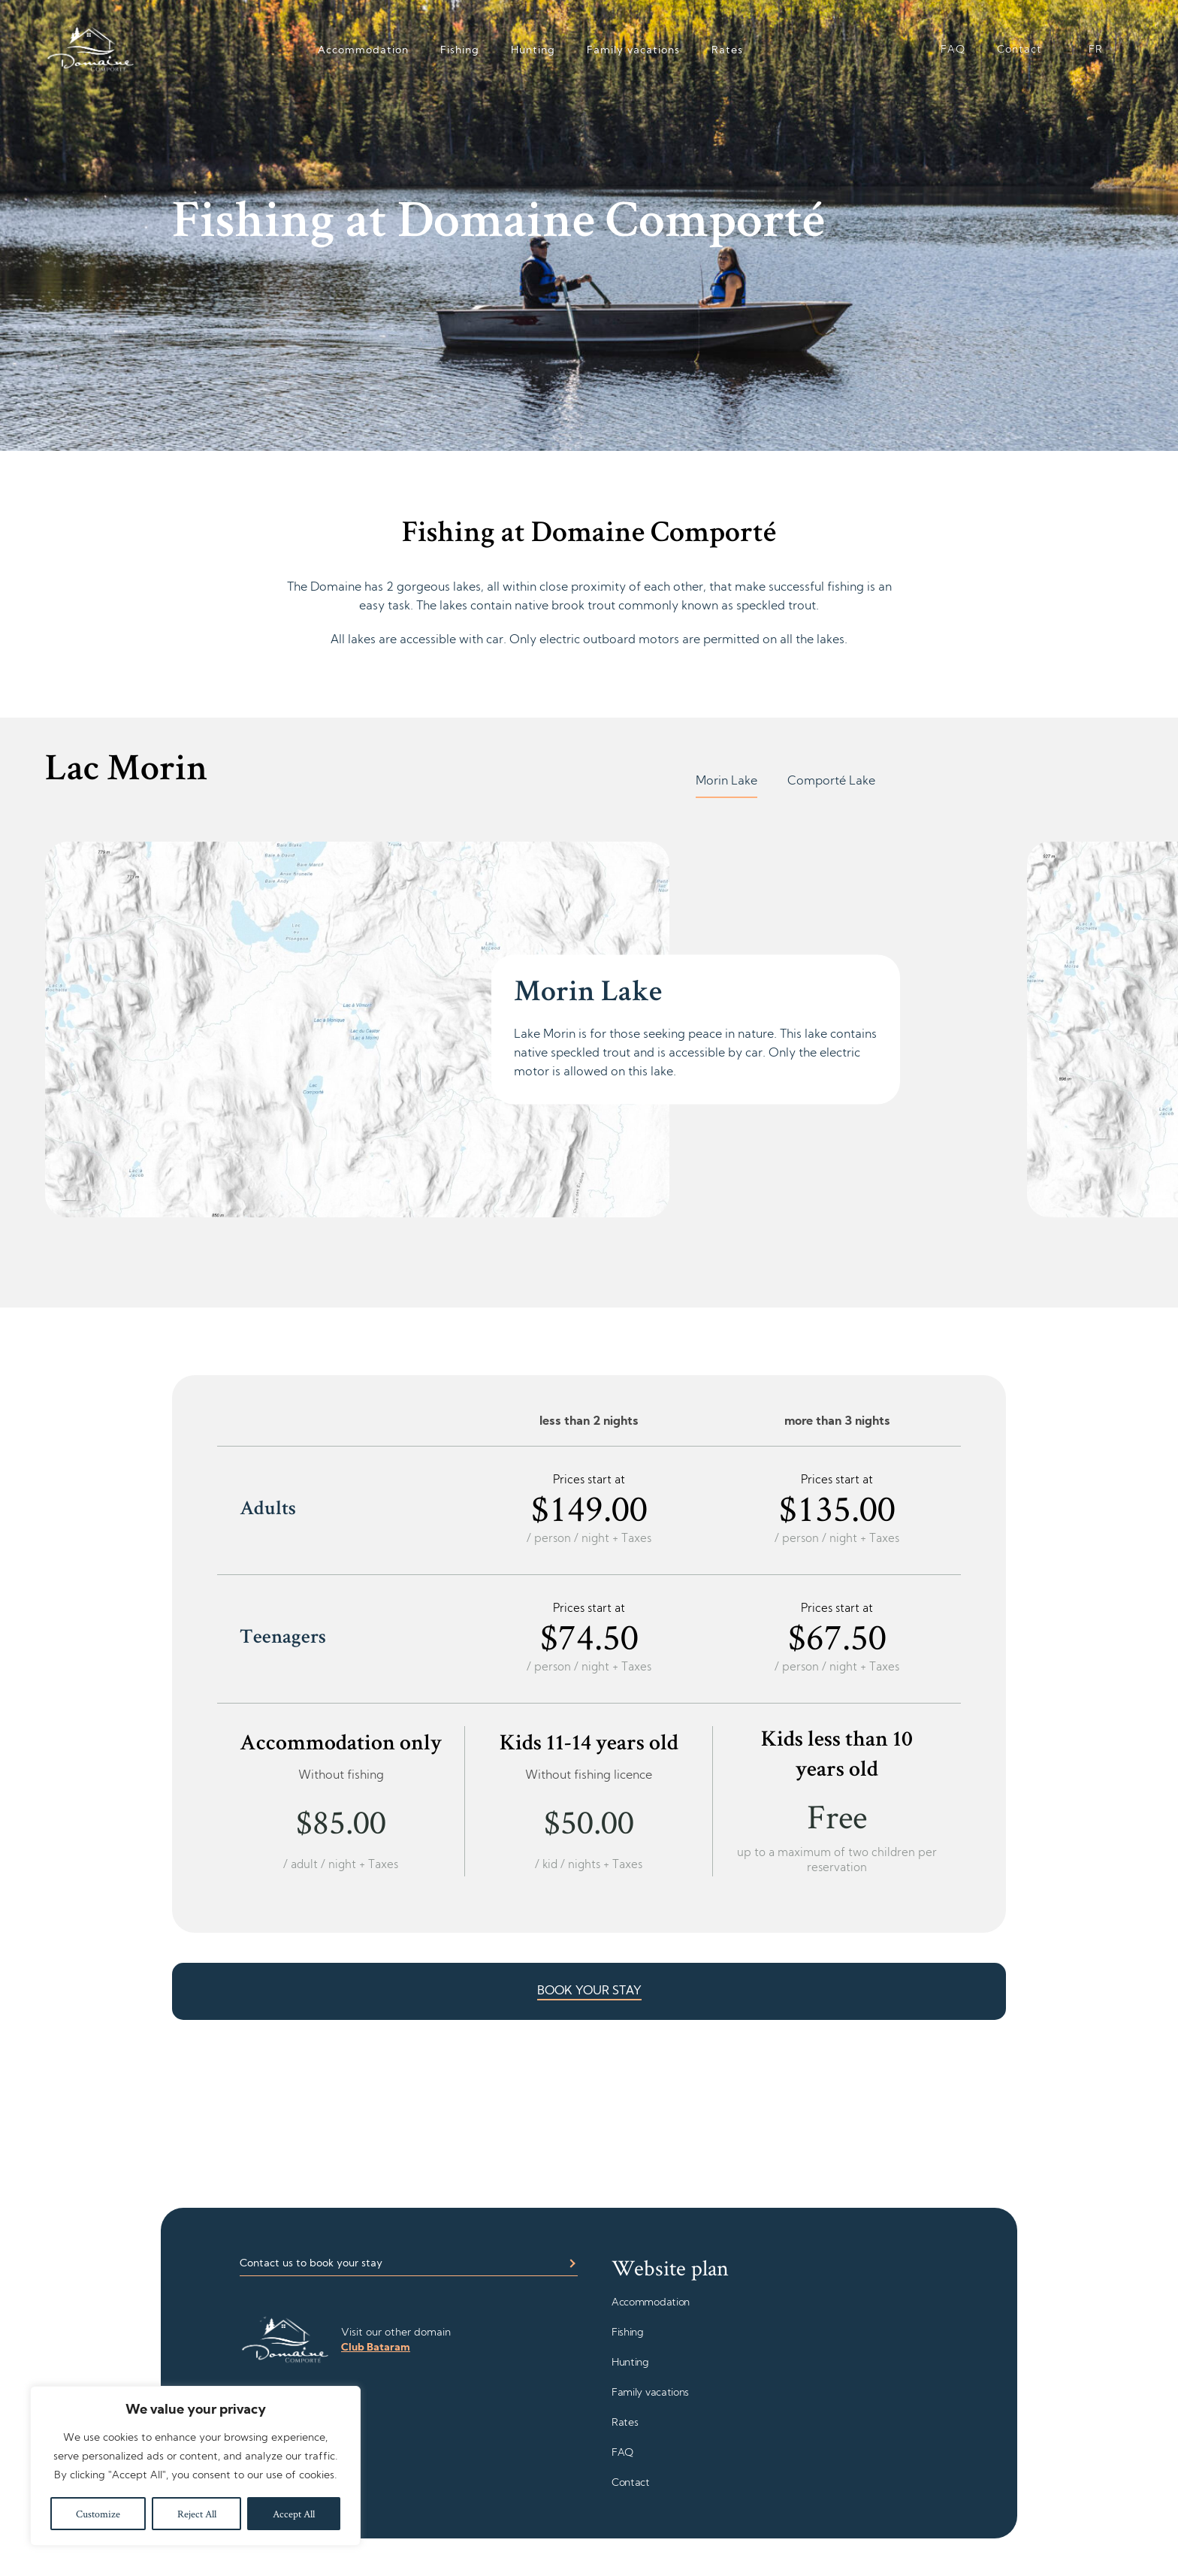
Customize (98, 2513)
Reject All (196, 2513)
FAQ (953, 50)
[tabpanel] (491, 1029)
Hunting (533, 50)
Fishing (459, 50)
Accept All (294, 2513)
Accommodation (363, 50)
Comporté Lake (831, 782)
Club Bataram (375, 2348)
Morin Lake (726, 782)
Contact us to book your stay (311, 2263)
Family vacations (633, 50)
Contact (1019, 50)
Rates (727, 50)
